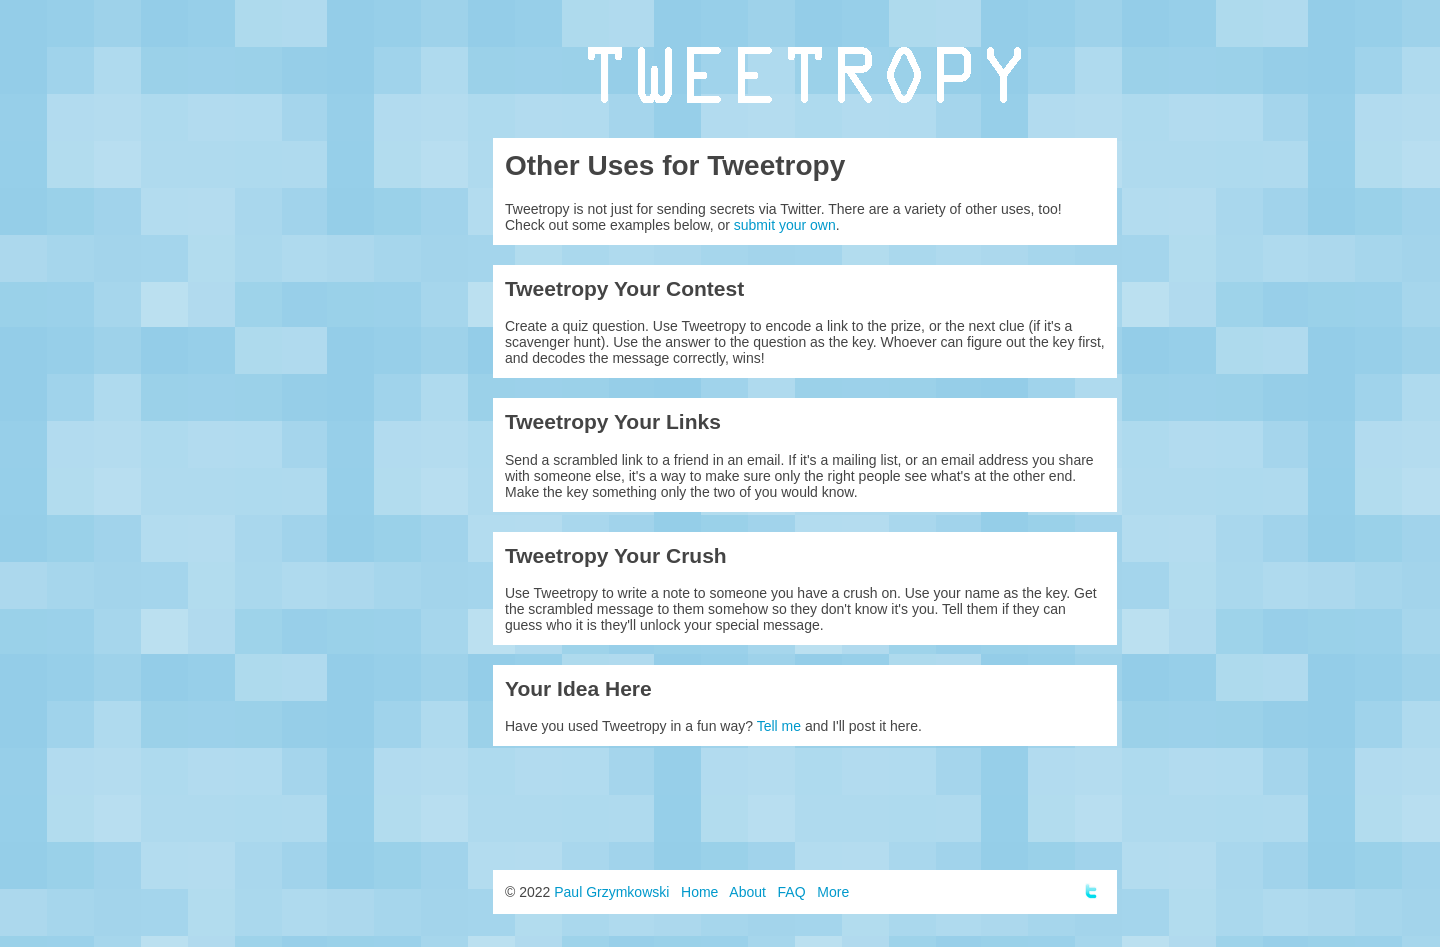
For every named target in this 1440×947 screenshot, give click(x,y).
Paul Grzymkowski (611, 892)
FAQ (792, 892)
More (833, 892)
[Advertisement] (805, 808)
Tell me (779, 726)
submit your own (785, 225)
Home (699, 892)
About (747, 892)
